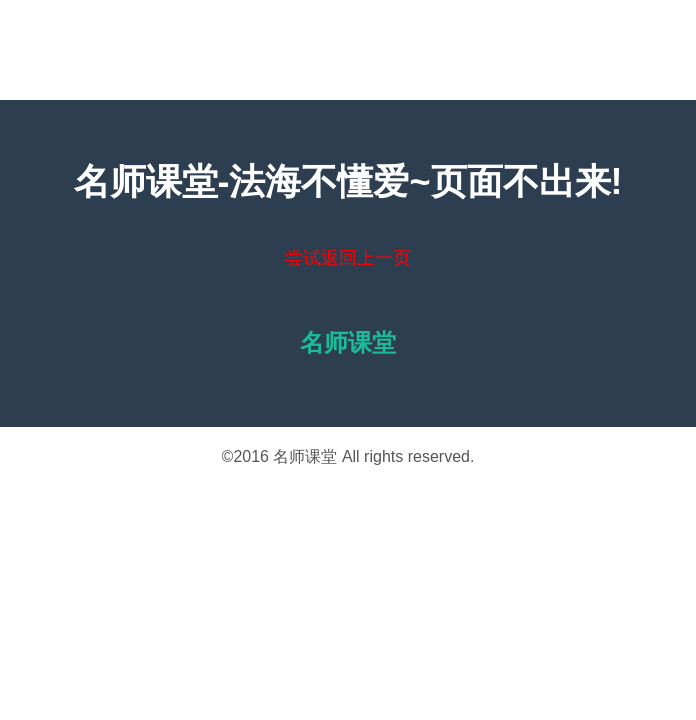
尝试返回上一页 (348, 258)
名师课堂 (305, 456)
